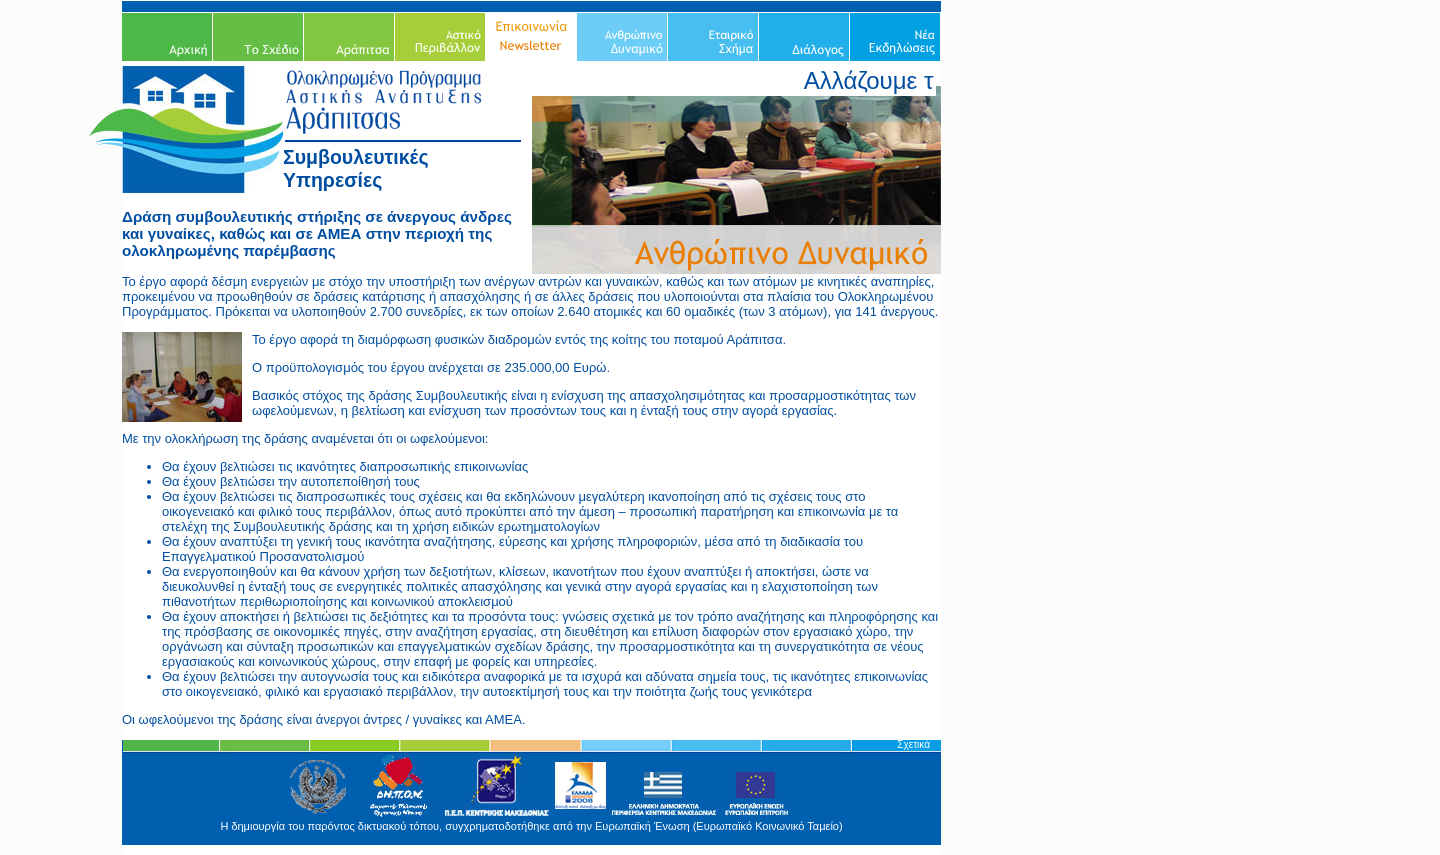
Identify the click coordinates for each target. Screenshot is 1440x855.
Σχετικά (913, 744)
